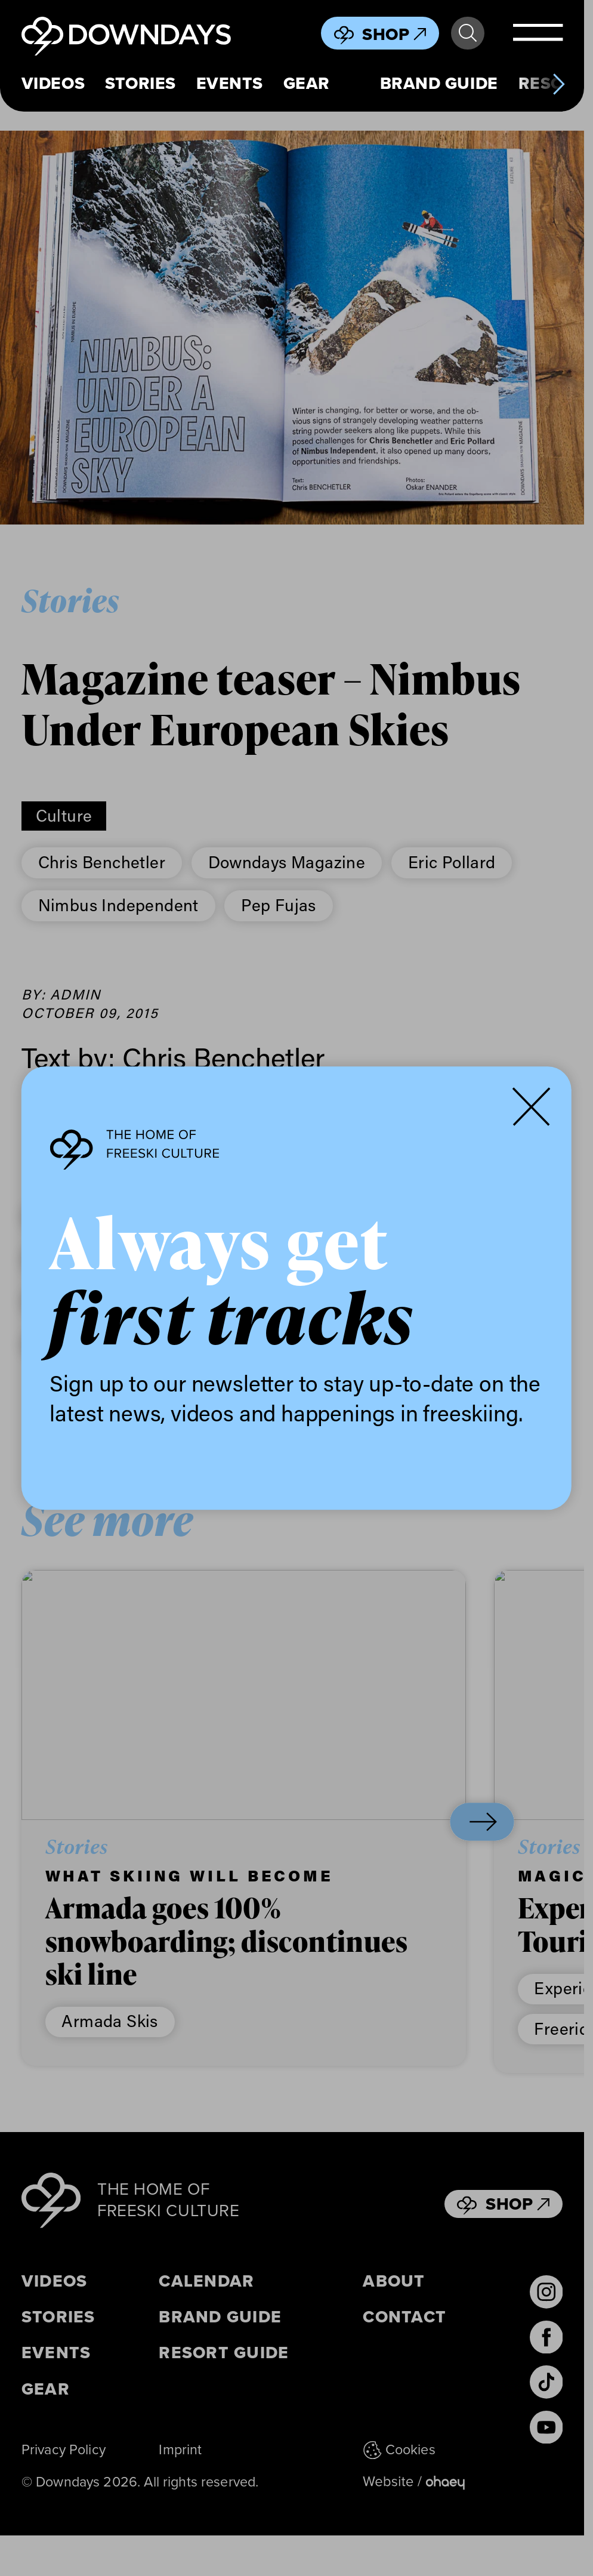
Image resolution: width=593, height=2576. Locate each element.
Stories (140, 84)
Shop (394, 34)
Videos (53, 84)
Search (467, 33)
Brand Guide (439, 84)
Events (229, 84)
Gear (306, 84)
